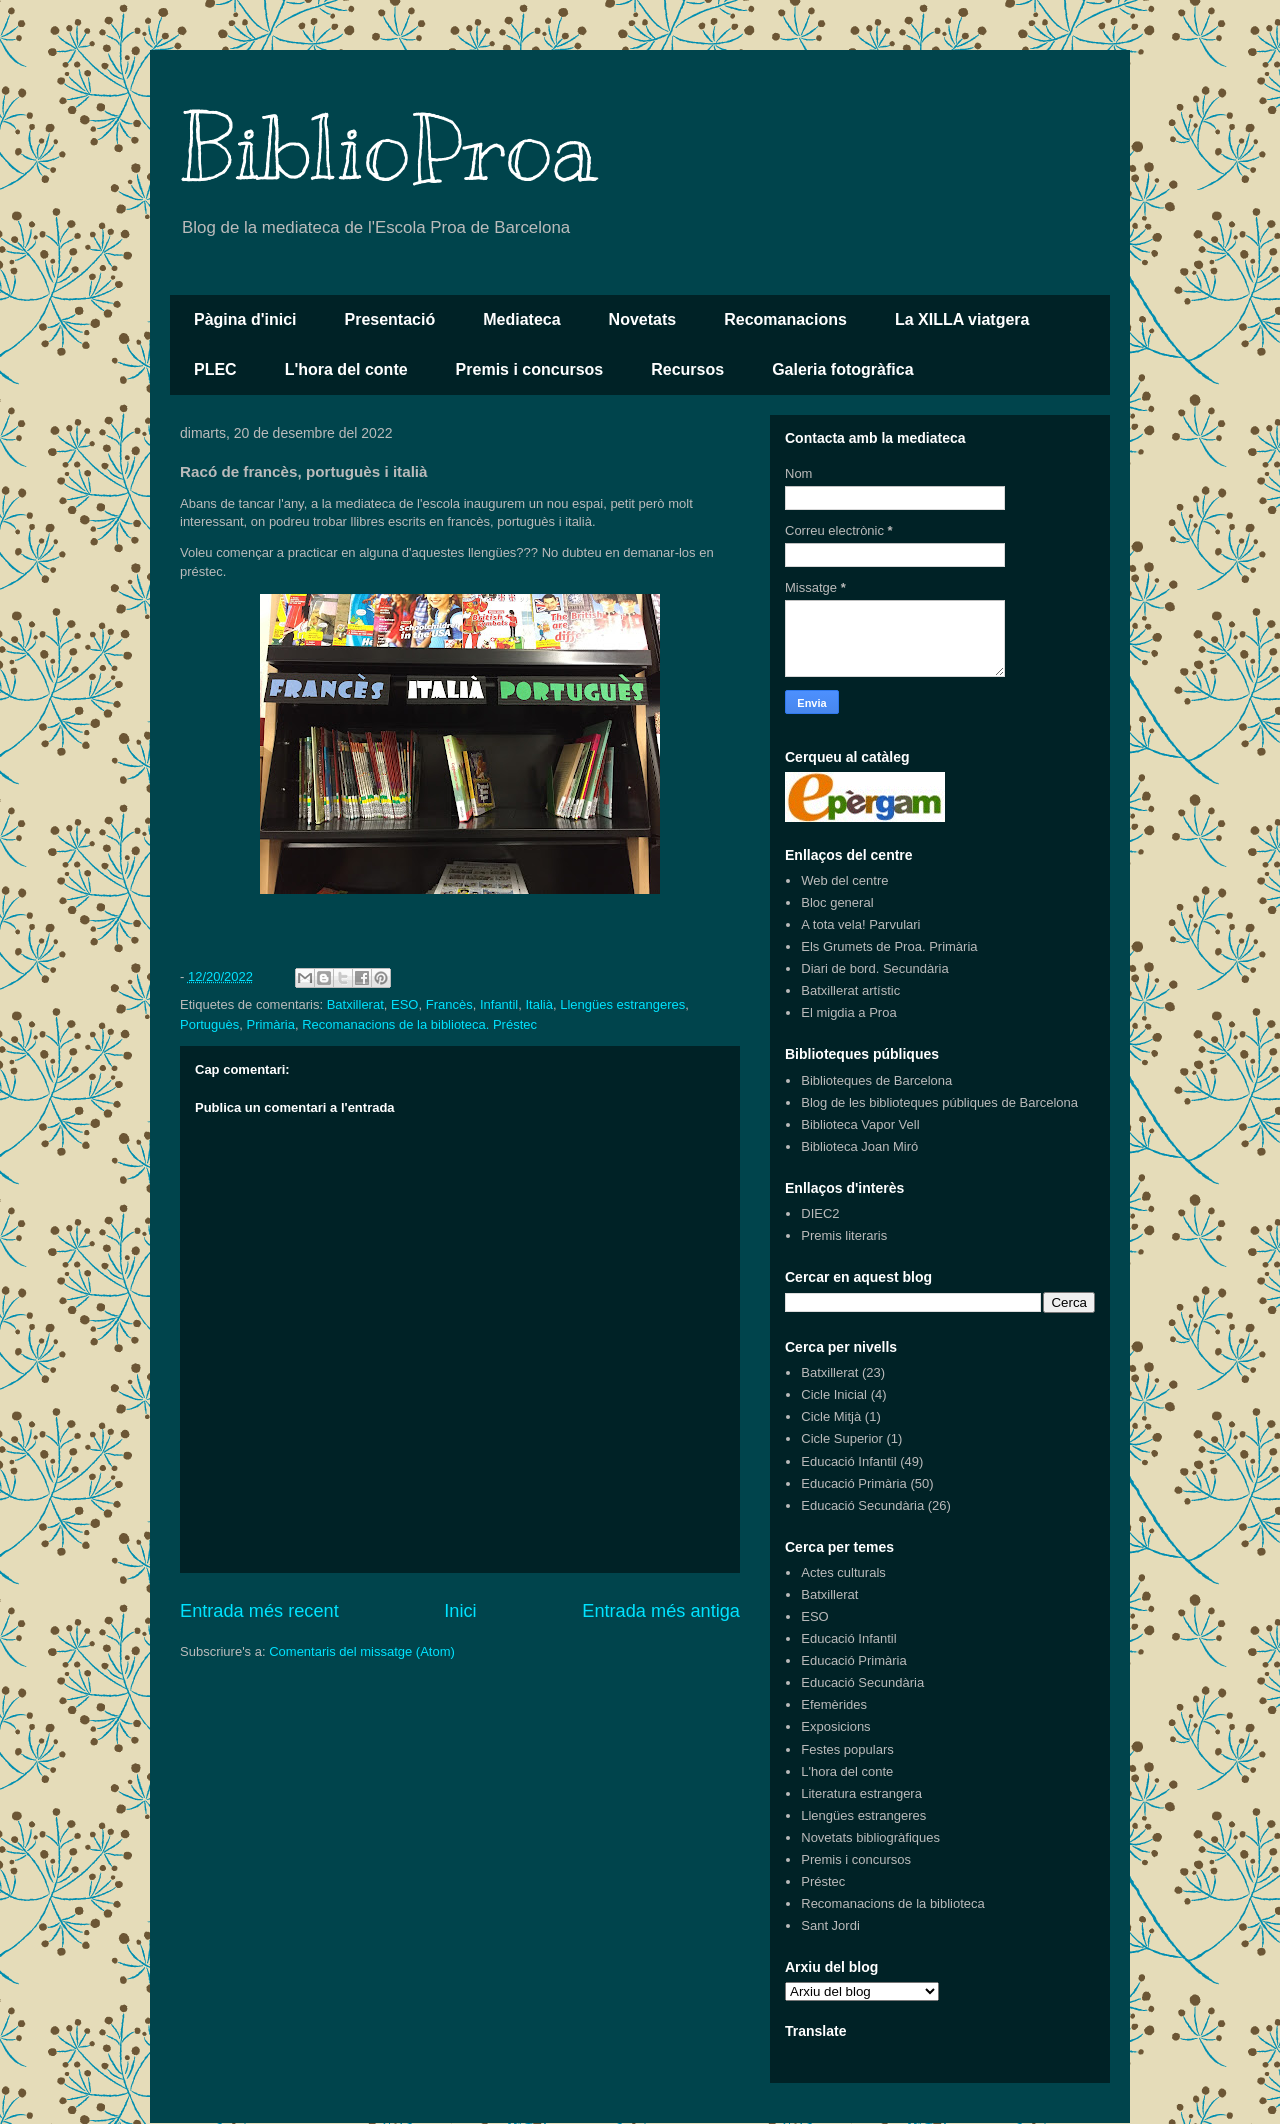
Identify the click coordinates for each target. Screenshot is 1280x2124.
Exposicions (835, 1726)
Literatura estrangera (861, 1793)
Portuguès (209, 1024)
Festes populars (847, 1749)
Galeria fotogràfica (842, 369)
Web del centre (844, 880)
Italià (538, 1004)
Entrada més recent (259, 1611)
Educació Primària (854, 1483)
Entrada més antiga (661, 1611)
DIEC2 (820, 1213)
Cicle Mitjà (831, 1416)
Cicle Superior (842, 1438)
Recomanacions (785, 319)
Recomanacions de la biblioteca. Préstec (419, 1024)
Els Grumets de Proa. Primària (889, 946)
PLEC (215, 369)
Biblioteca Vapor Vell (860, 1124)
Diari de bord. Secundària (874, 968)
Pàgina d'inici (245, 319)
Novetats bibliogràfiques (870, 1837)
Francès (449, 1004)
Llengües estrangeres (622, 1004)
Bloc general (837, 902)
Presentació (390, 319)
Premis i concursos (530, 369)
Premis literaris (844, 1235)
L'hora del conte (346, 369)
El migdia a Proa (848, 1012)
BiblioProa (389, 149)
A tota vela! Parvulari (860, 924)
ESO (404, 1004)
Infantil (499, 1004)
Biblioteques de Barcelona (876, 1080)
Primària (271, 1024)
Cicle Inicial (834, 1394)
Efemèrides (834, 1704)
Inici (460, 1611)
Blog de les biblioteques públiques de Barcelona (939, 1102)
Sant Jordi (830, 1925)
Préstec (823, 1881)
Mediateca (521, 319)
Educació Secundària (862, 1505)
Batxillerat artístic (850, 990)
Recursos (687, 369)
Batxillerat (355, 1004)
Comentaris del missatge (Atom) (362, 1651)
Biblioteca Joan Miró (859, 1146)
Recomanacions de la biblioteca (893, 1903)
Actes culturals (843, 1572)
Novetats (643, 319)
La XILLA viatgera (962, 319)
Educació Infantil (848, 1461)
